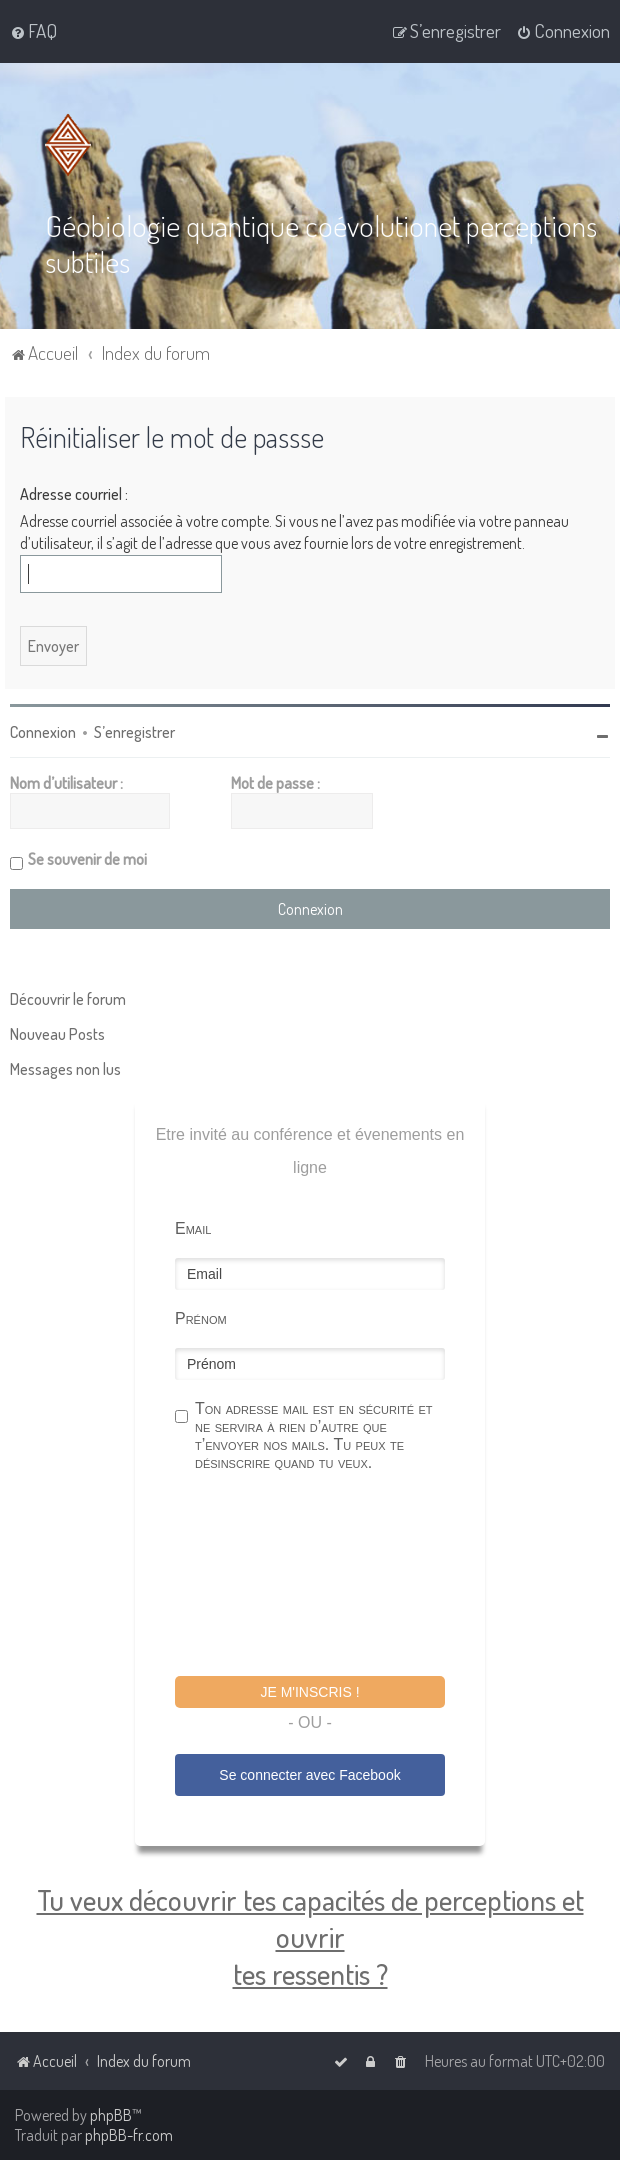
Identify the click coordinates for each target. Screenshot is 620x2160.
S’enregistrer (134, 731)
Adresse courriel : (74, 492)
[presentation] (327, 1576)
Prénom (201, 1317)
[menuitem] (33, 31)
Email (193, 1227)
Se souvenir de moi (87, 858)
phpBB (111, 2115)
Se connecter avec (309, 1774)
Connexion (43, 731)
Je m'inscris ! (309, 1691)
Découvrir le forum (68, 998)
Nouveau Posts (57, 1033)
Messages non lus (65, 1068)
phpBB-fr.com (129, 2135)
